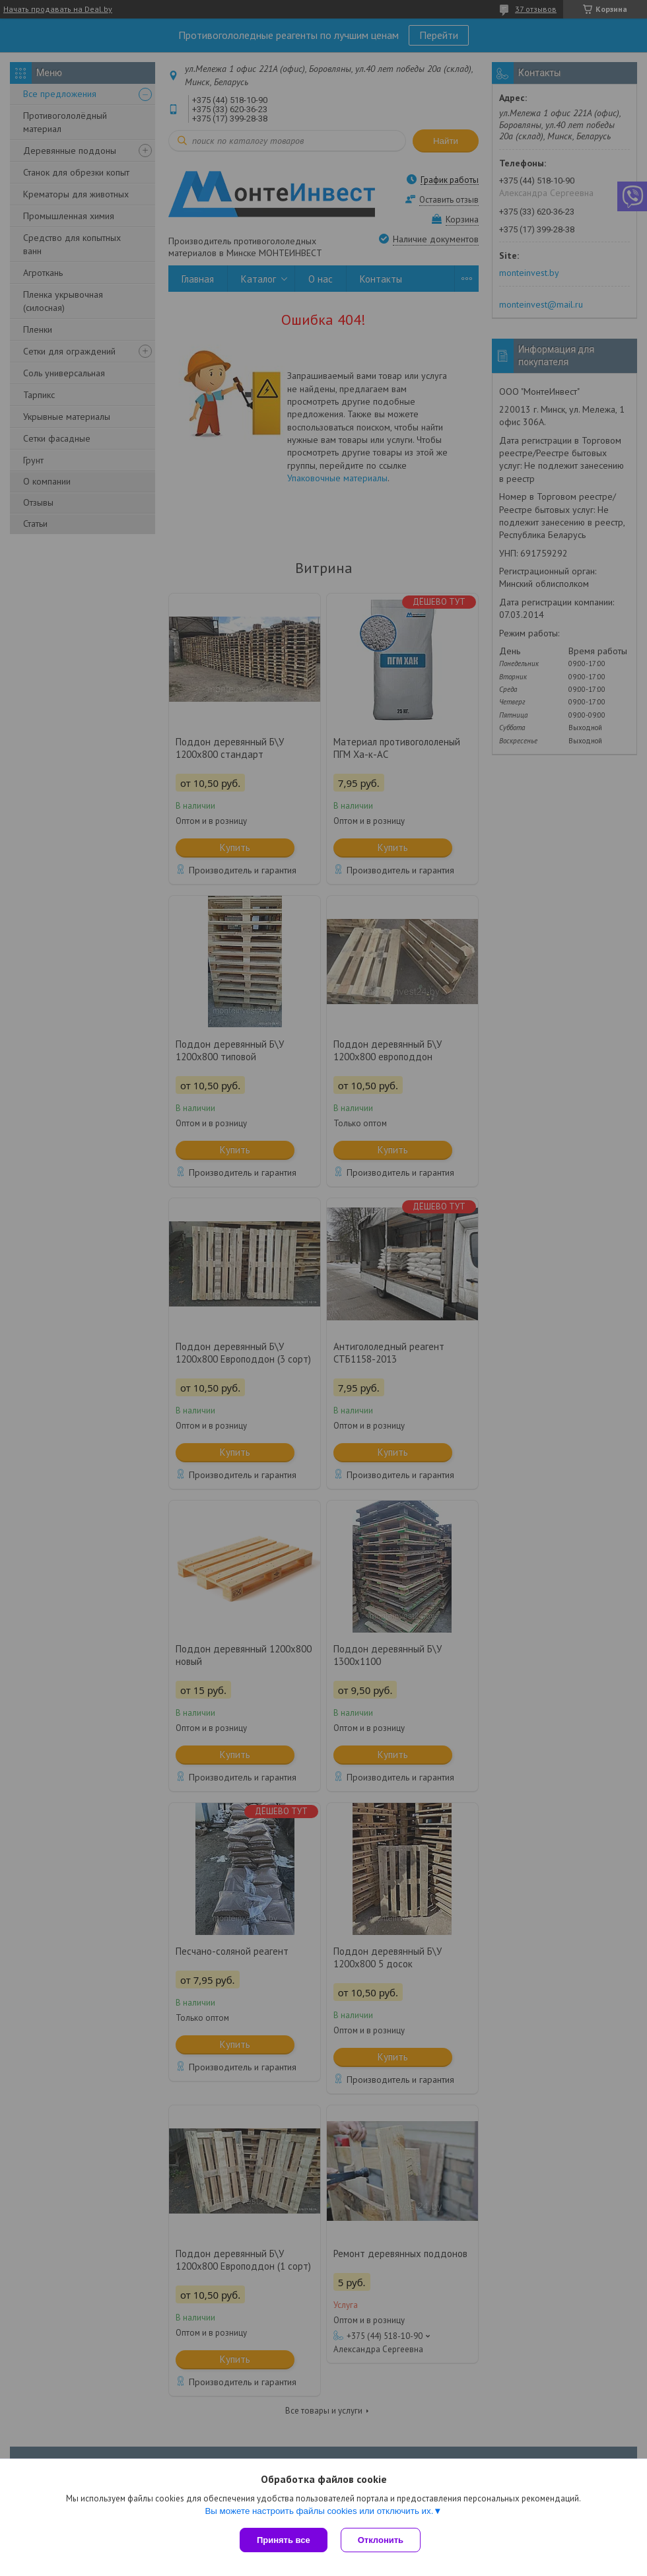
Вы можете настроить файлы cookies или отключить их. (319, 2511)
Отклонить (380, 2540)
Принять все (283, 2540)
